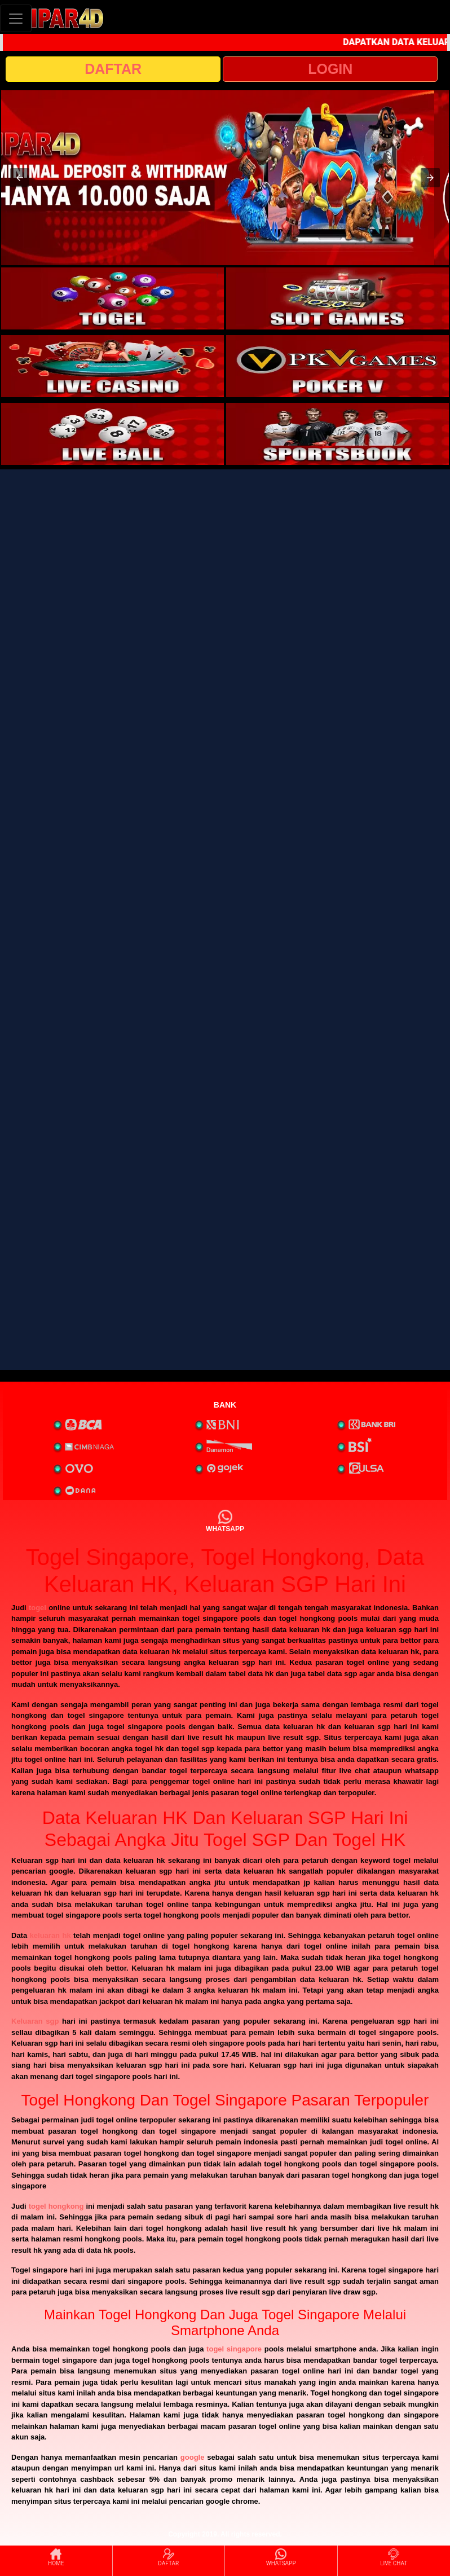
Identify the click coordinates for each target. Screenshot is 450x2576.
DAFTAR (113, 69)
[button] (19, 177)
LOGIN (330, 69)
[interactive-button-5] (112, 434)
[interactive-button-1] (112, 298)
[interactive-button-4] (337, 366)
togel (37, 1607)
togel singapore (234, 2349)
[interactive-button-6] (337, 434)
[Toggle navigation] (16, 18)
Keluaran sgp (35, 2021)
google (192, 2457)
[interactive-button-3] (112, 366)
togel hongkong (56, 2206)
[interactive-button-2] (337, 298)
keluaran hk (50, 1935)
